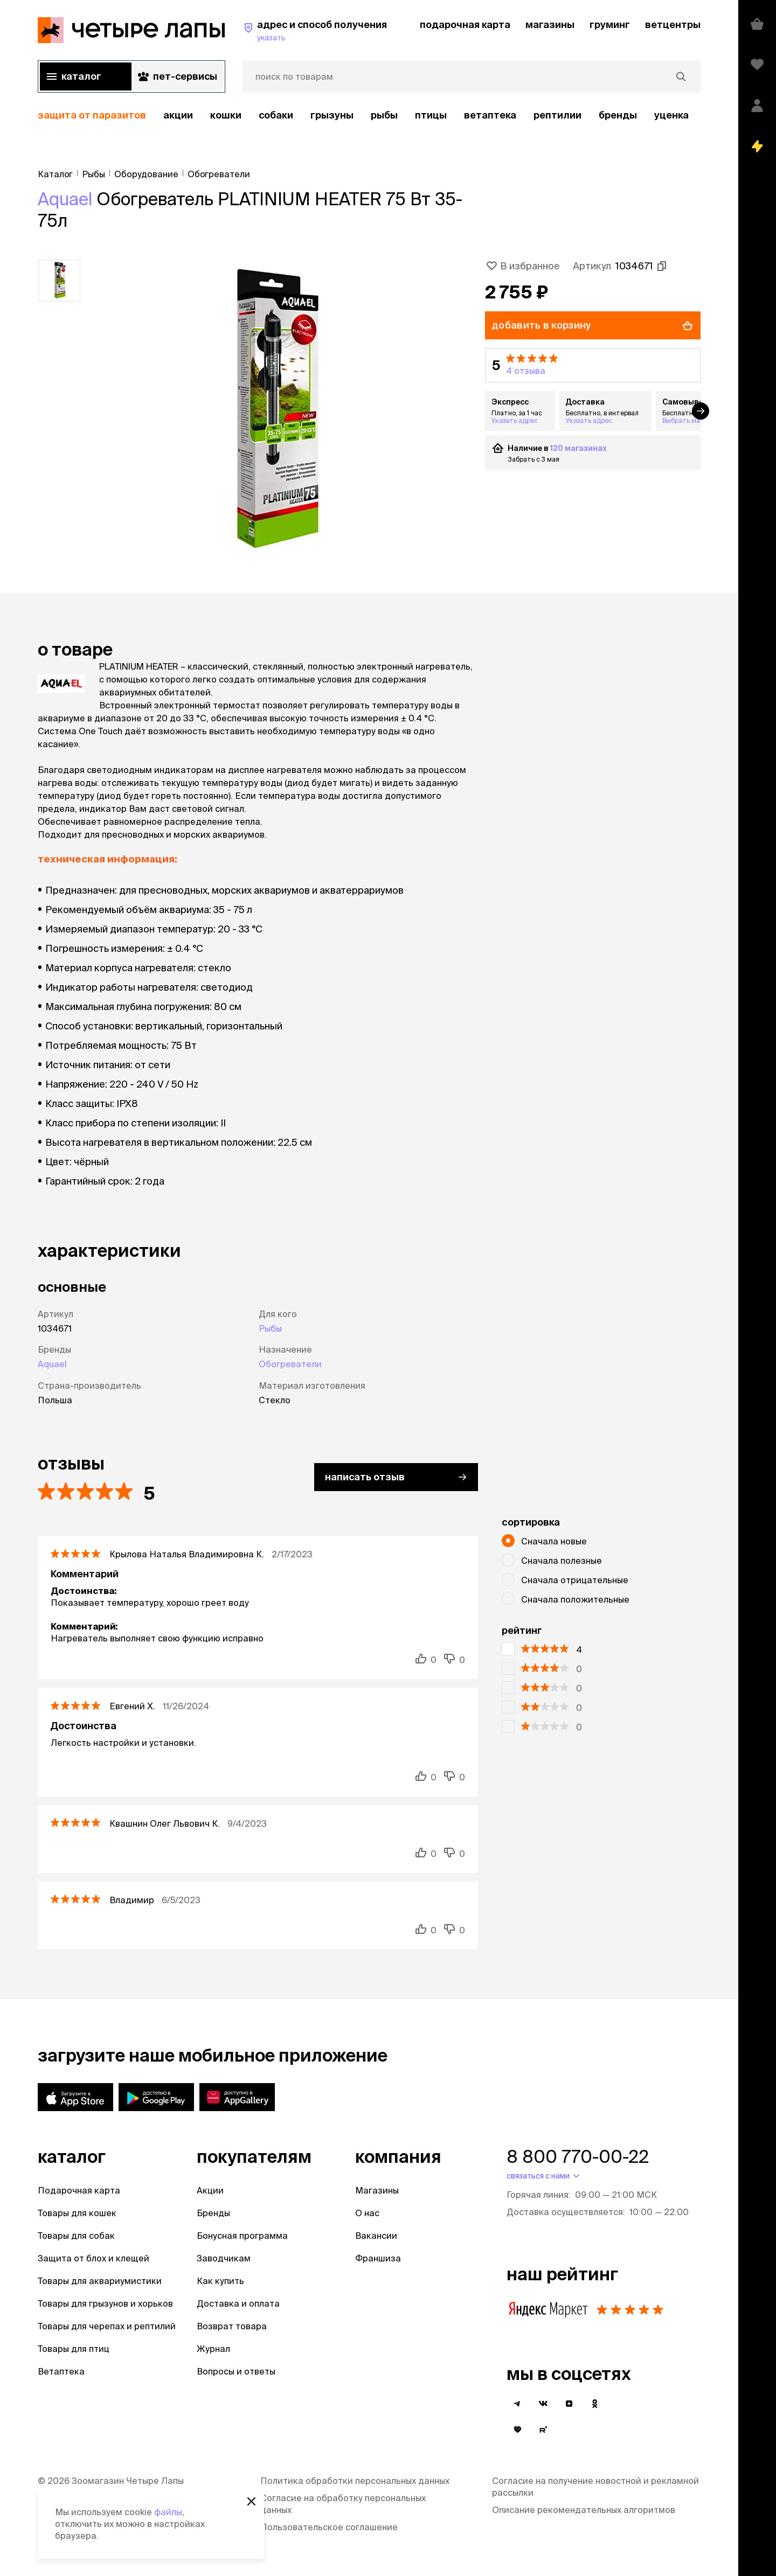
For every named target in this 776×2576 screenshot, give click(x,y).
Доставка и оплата (238, 2303)
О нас (367, 2213)
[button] (593, 365)
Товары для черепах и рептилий (107, 2326)
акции (178, 115)
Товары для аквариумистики (100, 2281)
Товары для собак (76, 2235)
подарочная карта (465, 24)
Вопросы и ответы (236, 2371)
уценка (671, 115)
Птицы (431, 115)
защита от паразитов (92, 115)
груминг (610, 24)
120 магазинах (578, 448)
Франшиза (378, 2258)
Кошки (225, 115)
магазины (549, 24)
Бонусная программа (242, 2235)
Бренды (213, 2213)
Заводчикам (224, 2258)
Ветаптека (490, 115)
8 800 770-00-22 (578, 2156)
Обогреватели (290, 1364)
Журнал (213, 2349)
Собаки (276, 115)
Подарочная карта (79, 2190)
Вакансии (376, 2235)
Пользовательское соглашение (329, 2527)
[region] (369, 115)
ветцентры (673, 24)
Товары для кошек (77, 2213)
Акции (210, 2190)
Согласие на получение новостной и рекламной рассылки (595, 2486)
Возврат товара (232, 2326)
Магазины (377, 2190)
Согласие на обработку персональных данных (343, 2504)
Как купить (220, 2281)
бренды (618, 115)
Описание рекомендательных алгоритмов (583, 2510)
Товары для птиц (73, 2349)
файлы (168, 2512)
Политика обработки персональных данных (354, 2481)
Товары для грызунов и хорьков (105, 2303)
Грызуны (332, 115)
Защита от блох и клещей (93, 2258)
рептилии (557, 115)
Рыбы (384, 115)
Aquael (65, 198)
